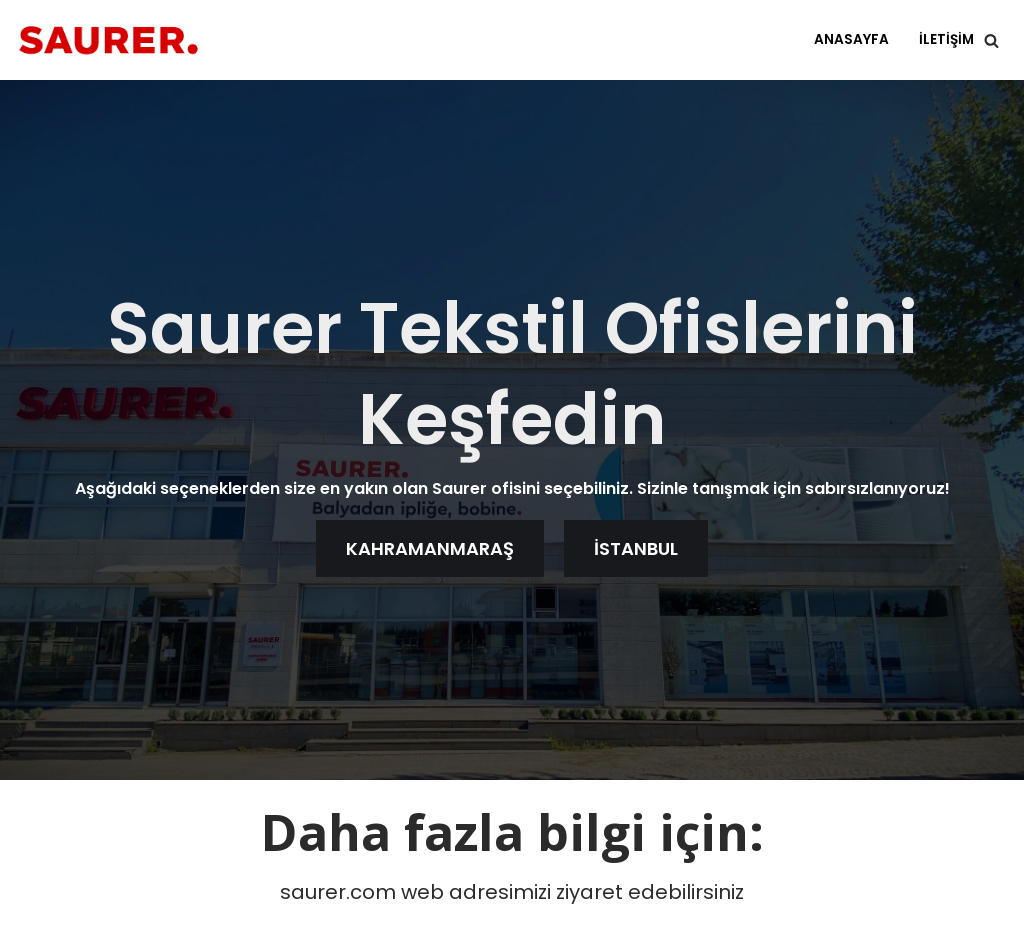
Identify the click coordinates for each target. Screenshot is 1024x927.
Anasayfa (851, 39)
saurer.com (338, 892)
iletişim (946, 39)
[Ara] (991, 40)
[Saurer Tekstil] (108, 40)
